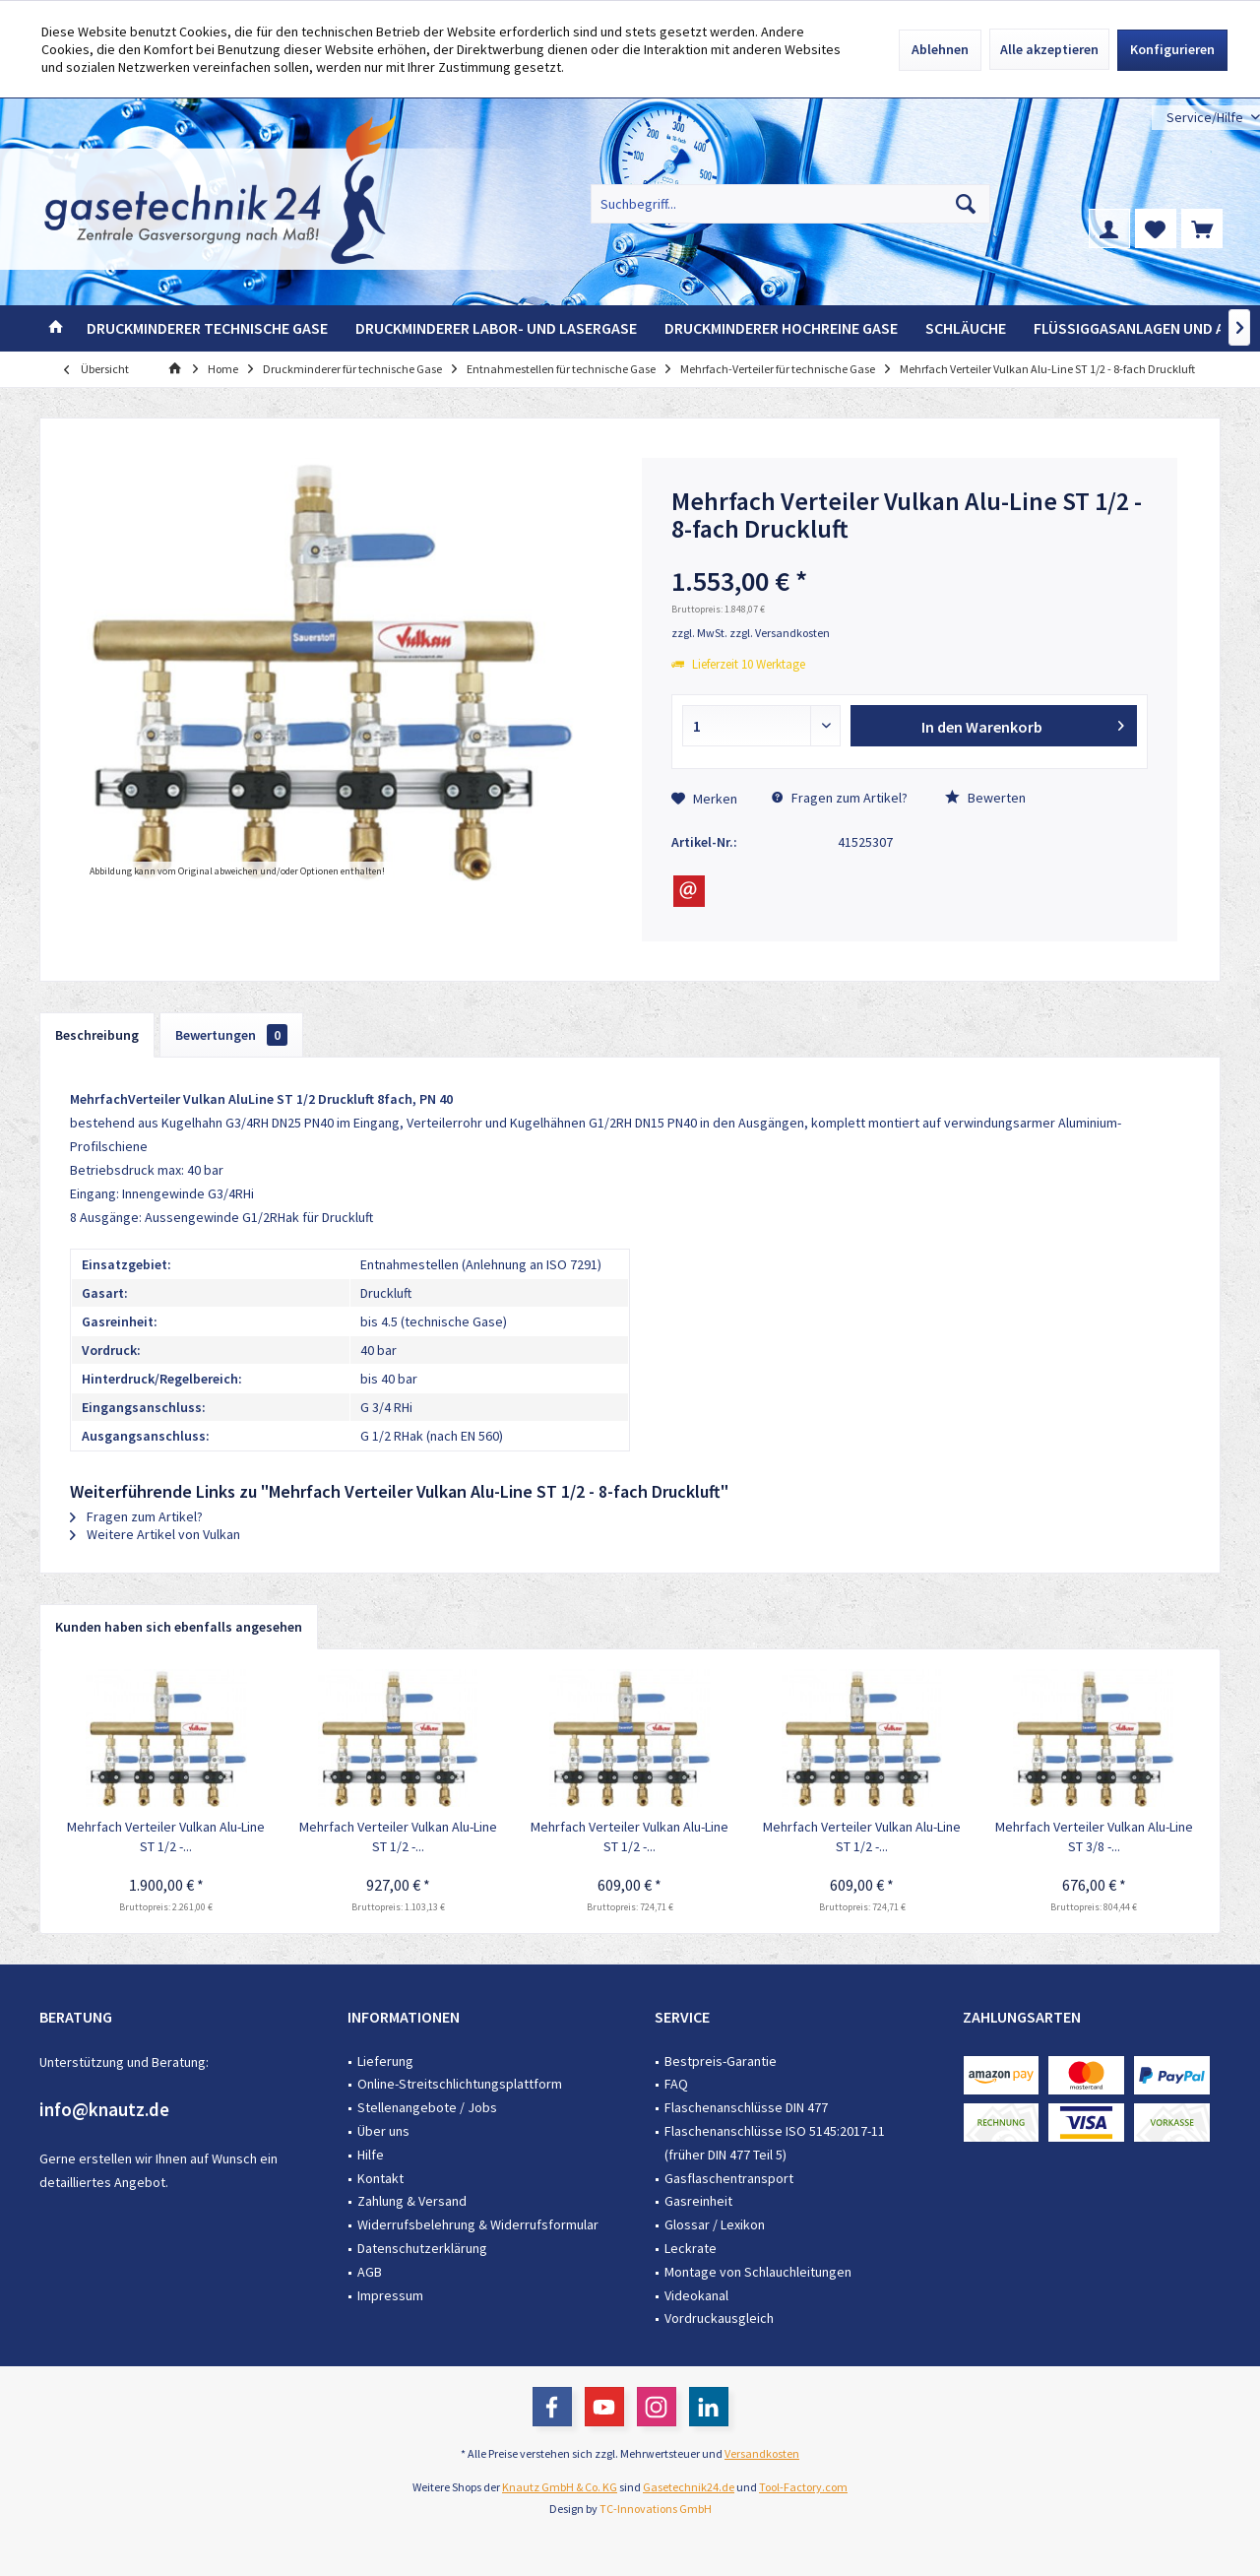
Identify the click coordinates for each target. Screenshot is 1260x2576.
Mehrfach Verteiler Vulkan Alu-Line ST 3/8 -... (1094, 1836)
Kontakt (380, 2178)
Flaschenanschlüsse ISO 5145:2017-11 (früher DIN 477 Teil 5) (774, 2142)
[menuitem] (1206, 117)
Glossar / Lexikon (714, 2224)
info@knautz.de (104, 2109)
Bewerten (985, 797)
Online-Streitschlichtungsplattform (459, 2084)
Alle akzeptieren (1049, 49)
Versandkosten (761, 2453)
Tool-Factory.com (803, 2486)
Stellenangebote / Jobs (427, 2107)
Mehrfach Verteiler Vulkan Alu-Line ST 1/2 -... (166, 1836)
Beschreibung (97, 1035)
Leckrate (690, 2248)
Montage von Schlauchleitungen (757, 2272)
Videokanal (696, 2295)
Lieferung (385, 2061)
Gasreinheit (698, 2201)
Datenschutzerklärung (422, 2248)
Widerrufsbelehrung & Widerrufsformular (477, 2224)
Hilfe (370, 2154)
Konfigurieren (1172, 49)
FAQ (676, 2084)
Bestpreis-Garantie (720, 2061)
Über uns (383, 2131)
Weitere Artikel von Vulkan (155, 1534)
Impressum (390, 2295)
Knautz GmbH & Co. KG (559, 2486)
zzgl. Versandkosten (779, 632)
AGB (369, 2272)
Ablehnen (940, 49)
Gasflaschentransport (728, 2178)
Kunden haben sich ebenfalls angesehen (178, 1627)
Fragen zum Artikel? (840, 797)
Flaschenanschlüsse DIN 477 (746, 2107)
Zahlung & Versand (412, 2201)
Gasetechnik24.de (688, 2486)
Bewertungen (231, 1035)
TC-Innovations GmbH (655, 2508)
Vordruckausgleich (719, 2318)
